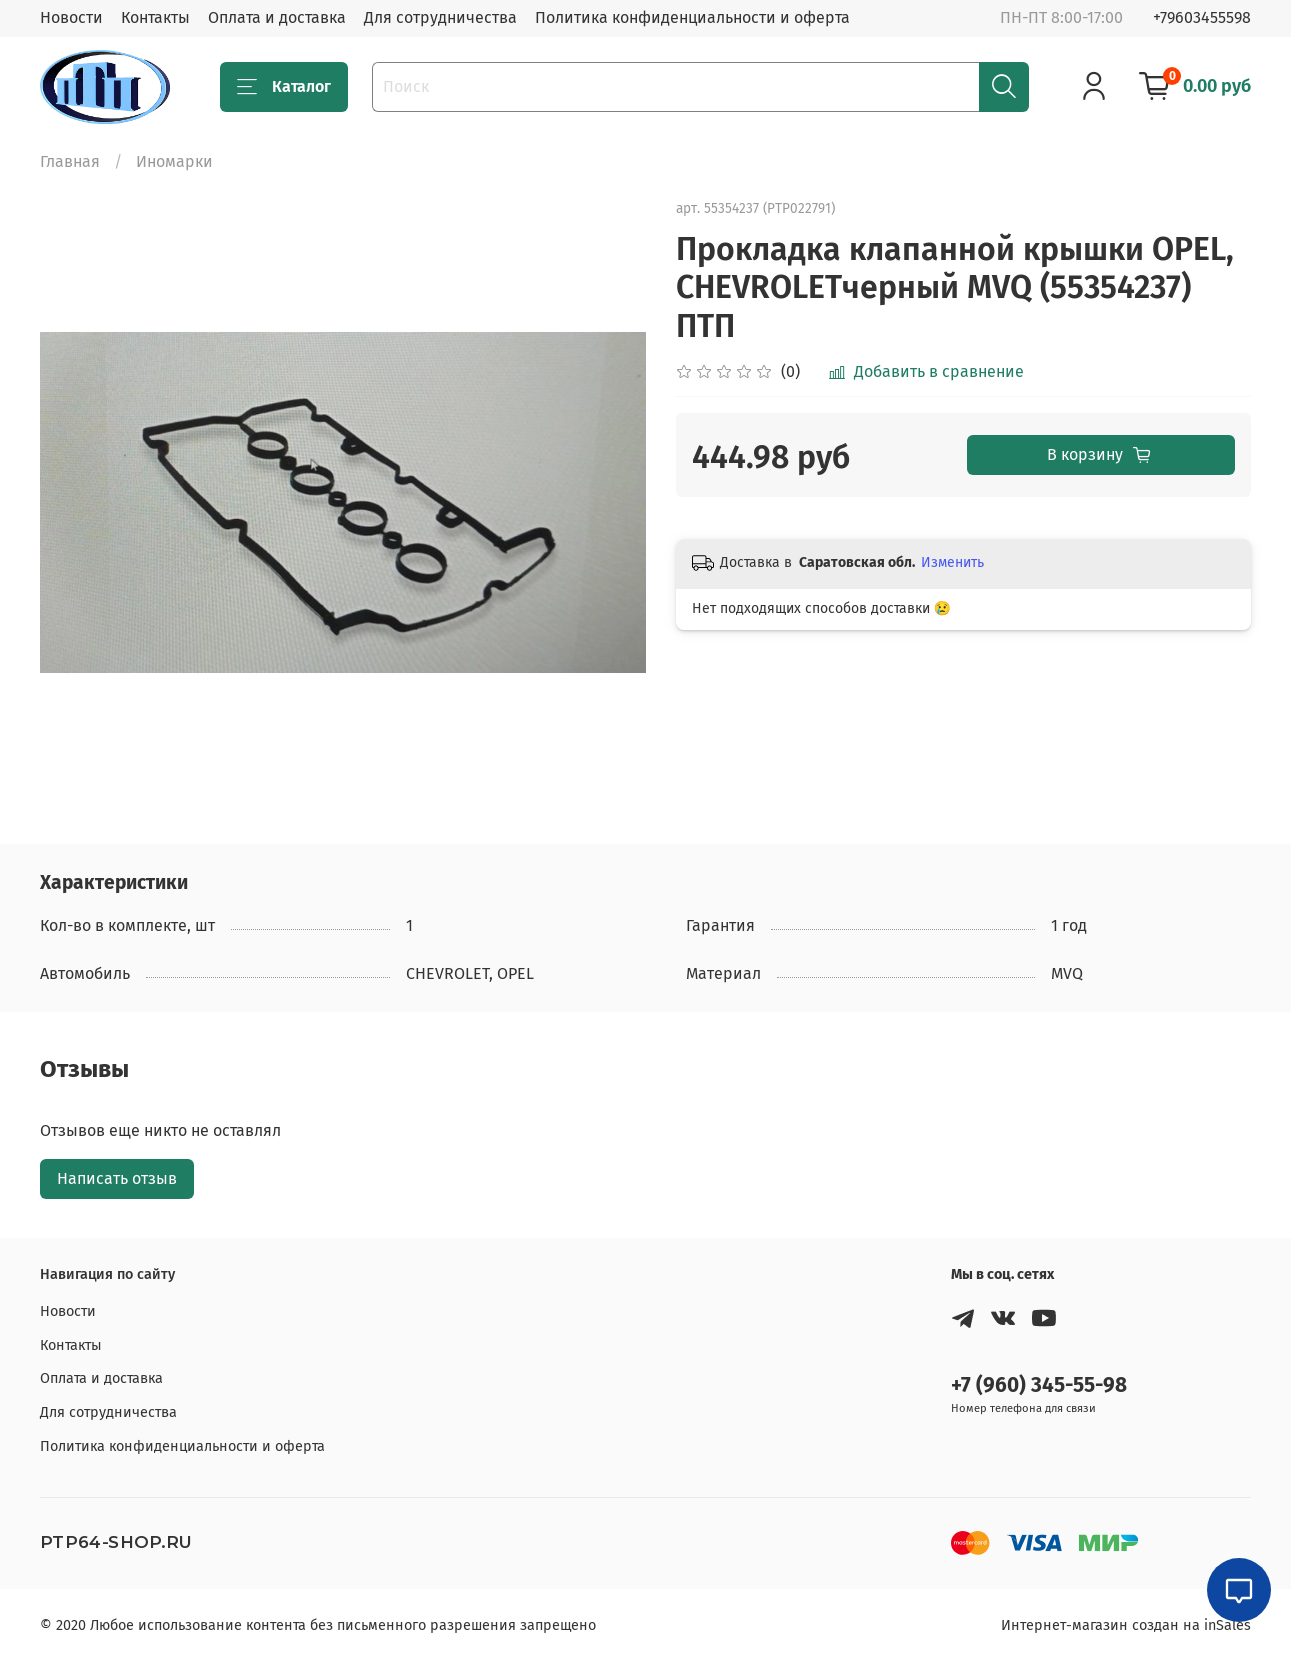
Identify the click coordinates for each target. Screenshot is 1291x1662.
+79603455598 (1202, 17)
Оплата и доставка (277, 17)
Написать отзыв (117, 1178)
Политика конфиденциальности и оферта (692, 17)
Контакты (155, 17)
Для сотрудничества (440, 17)
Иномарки (174, 161)
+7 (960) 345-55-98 (1039, 1385)
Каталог (284, 87)
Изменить (952, 562)
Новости (71, 17)
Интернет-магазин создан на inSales (1126, 1625)
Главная (70, 161)
